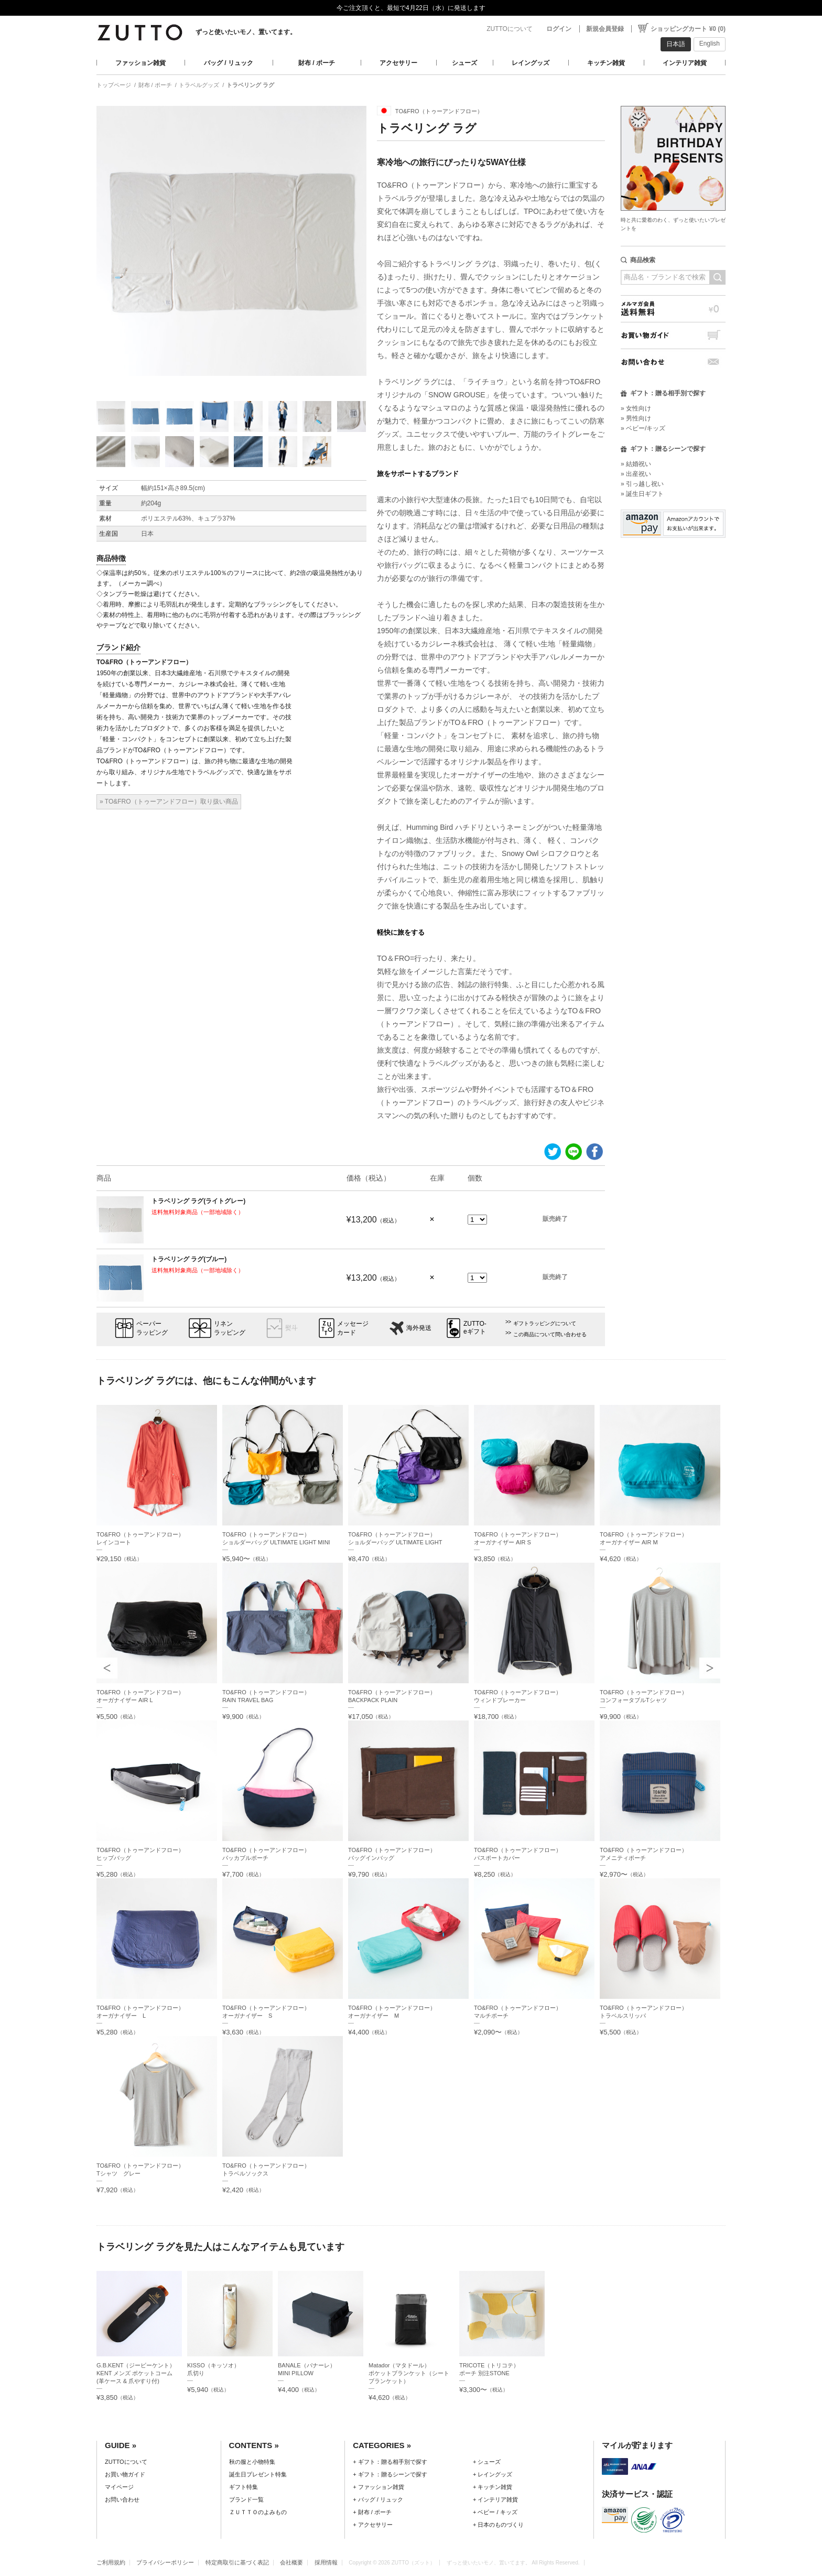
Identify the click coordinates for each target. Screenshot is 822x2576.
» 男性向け (636, 418)
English (709, 43)
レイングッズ (530, 63)
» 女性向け (636, 408)
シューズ (464, 63)
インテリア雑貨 (685, 63)
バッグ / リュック (228, 63)
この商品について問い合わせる (550, 1334)
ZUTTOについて (509, 29)
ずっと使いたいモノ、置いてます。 (246, 32)
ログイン (558, 29)
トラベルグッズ (199, 85)
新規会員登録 (605, 29)
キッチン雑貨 (606, 63)
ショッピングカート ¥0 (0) (688, 29)
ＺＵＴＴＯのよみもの (258, 2512)
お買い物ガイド (673, 335)
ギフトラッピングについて (544, 1323)
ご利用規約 (110, 2562)
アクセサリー (398, 63)
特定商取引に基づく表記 (237, 2562)
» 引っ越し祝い (642, 484)
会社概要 (291, 2562)
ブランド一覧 (246, 2499)
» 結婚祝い (636, 464)
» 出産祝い (636, 474)
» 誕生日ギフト (642, 493)
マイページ (119, 2487)
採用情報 (326, 2562)
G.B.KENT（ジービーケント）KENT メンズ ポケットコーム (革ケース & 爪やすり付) (136, 2373)
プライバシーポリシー (165, 2562)
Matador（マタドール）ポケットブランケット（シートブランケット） (409, 2373)
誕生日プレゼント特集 (258, 2474)
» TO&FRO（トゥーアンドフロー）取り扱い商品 (169, 801)
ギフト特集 (243, 2487)
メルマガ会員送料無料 (673, 308)
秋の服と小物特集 (252, 2462)
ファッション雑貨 (140, 63)
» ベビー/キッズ (643, 428)
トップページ (113, 85)
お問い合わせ (673, 362)
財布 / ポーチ (316, 63)
